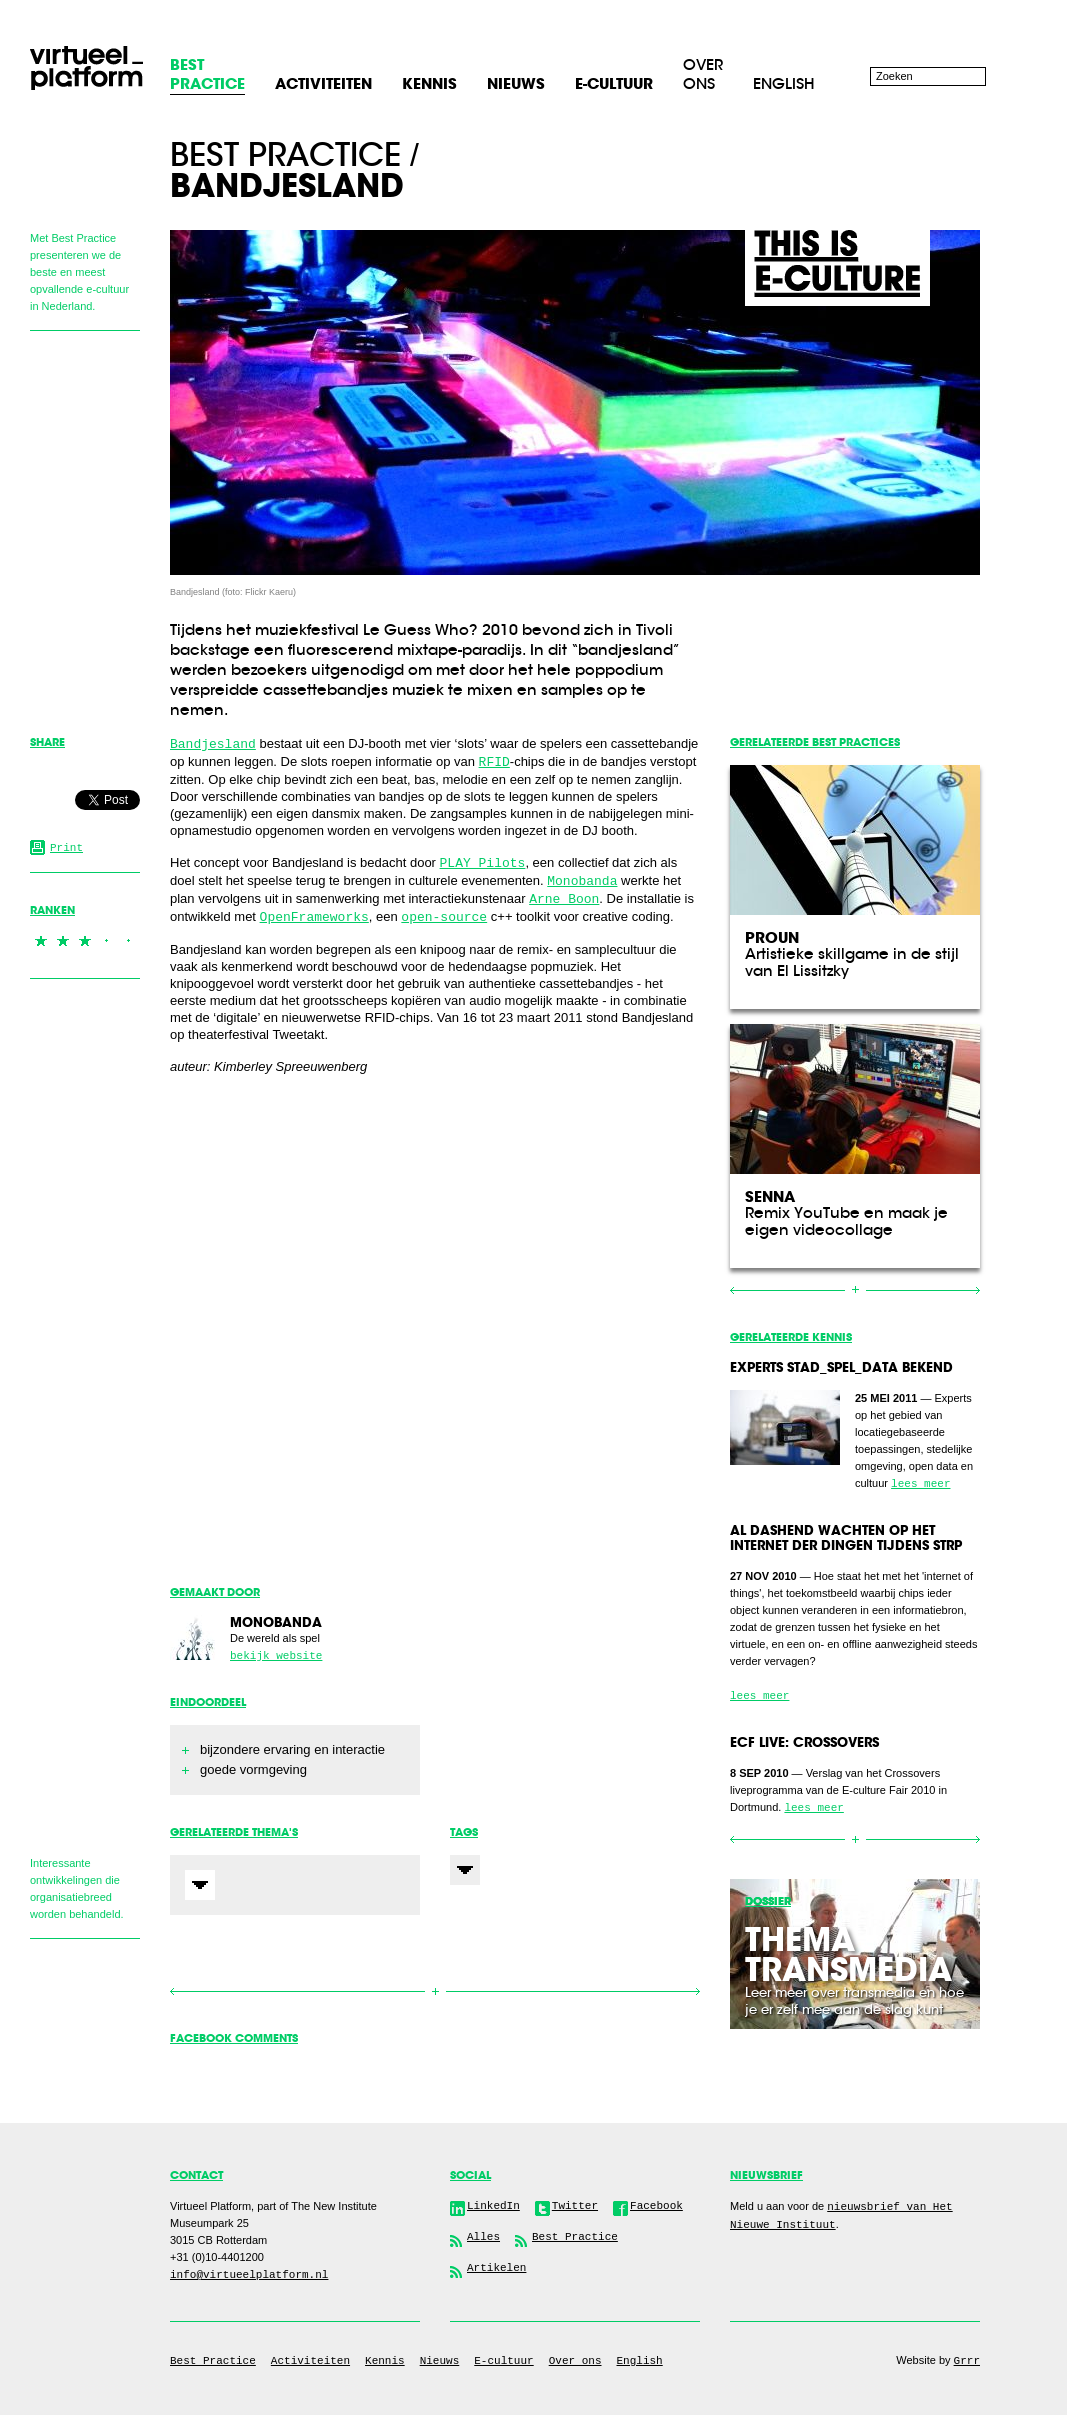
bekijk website (276, 1656)
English (783, 83)
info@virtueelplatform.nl (249, 2275)
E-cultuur (503, 2361)
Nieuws (440, 2361)
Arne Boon (564, 899)
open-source (444, 917)
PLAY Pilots (483, 863)
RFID (494, 762)
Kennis (385, 2361)
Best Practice (213, 2361)
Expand (200, 1885)
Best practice (285, 155)
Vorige (302, 1991)
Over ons (703, 74)
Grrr (967, 2361)
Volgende (567, 1991)
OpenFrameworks (314, 917)
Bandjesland (213, 744)
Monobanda (582, 881)
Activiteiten (310, 2361)
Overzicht (435, 1992)
